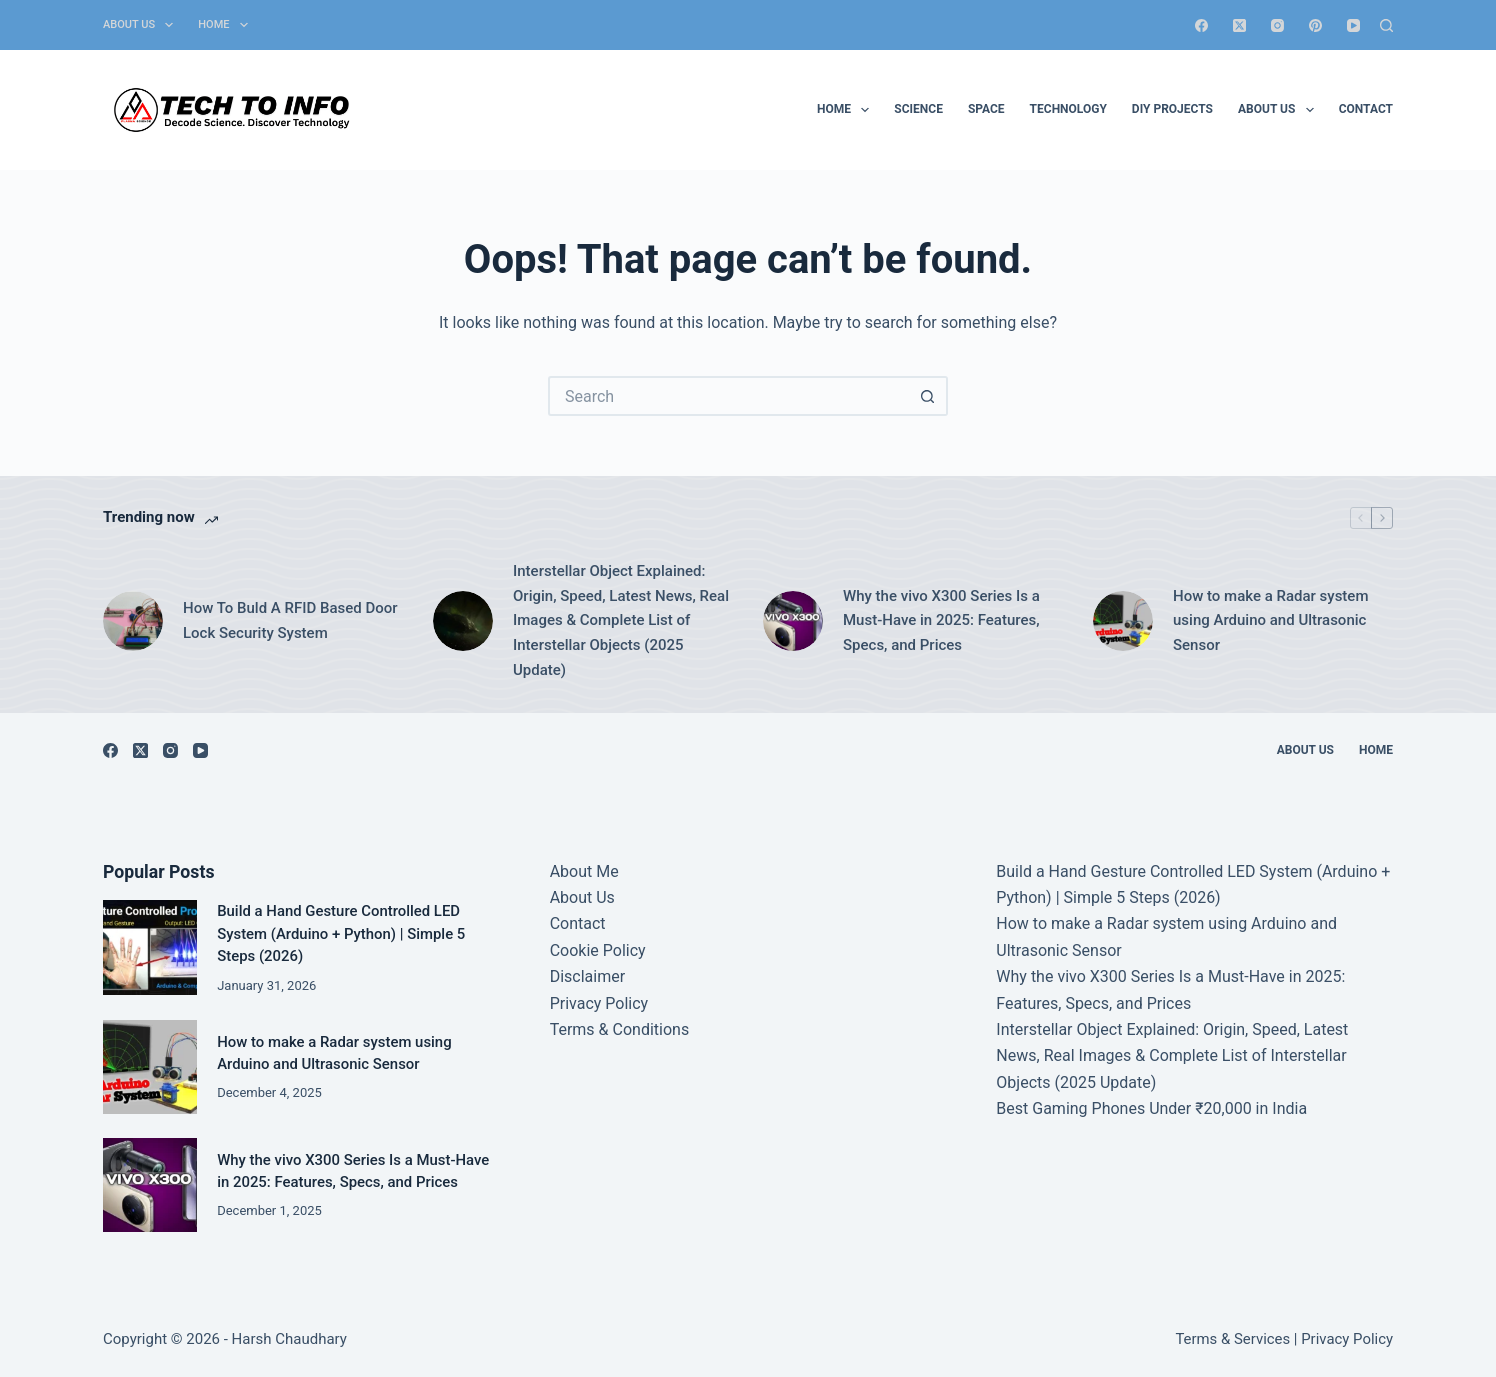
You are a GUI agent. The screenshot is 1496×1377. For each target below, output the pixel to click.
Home (226, 25)
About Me (584, 871)
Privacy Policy (599, 1003)
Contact (1366, 109)
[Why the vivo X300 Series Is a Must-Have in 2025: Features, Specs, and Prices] (793, 621)
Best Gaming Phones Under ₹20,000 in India (1151, 1108)
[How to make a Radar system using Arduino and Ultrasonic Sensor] (1123, 621)
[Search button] (928, 396)
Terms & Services (1232, 1339)
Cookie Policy (598, 950)
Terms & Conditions (620, 1029)
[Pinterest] (1315, 25)
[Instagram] (1277, 25)
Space (986, 109)
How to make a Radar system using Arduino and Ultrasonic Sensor (1270, 621)
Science (918, 109)
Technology (1068, 109)
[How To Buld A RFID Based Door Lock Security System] (133, 621)
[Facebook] (1201, 25)
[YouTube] (1353, 25)
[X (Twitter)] (1239, 25)
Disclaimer (587, 976)
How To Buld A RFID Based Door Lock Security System (290, 620)
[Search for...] (728, 396)
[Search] (1386, 25)
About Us (142, 25)
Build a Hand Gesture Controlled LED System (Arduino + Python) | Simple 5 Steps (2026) (341, 933)
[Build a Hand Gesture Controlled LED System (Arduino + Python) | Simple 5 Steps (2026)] (150, 947)
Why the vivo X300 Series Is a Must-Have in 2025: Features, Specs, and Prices (941, 621)
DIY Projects (1172, 109)
